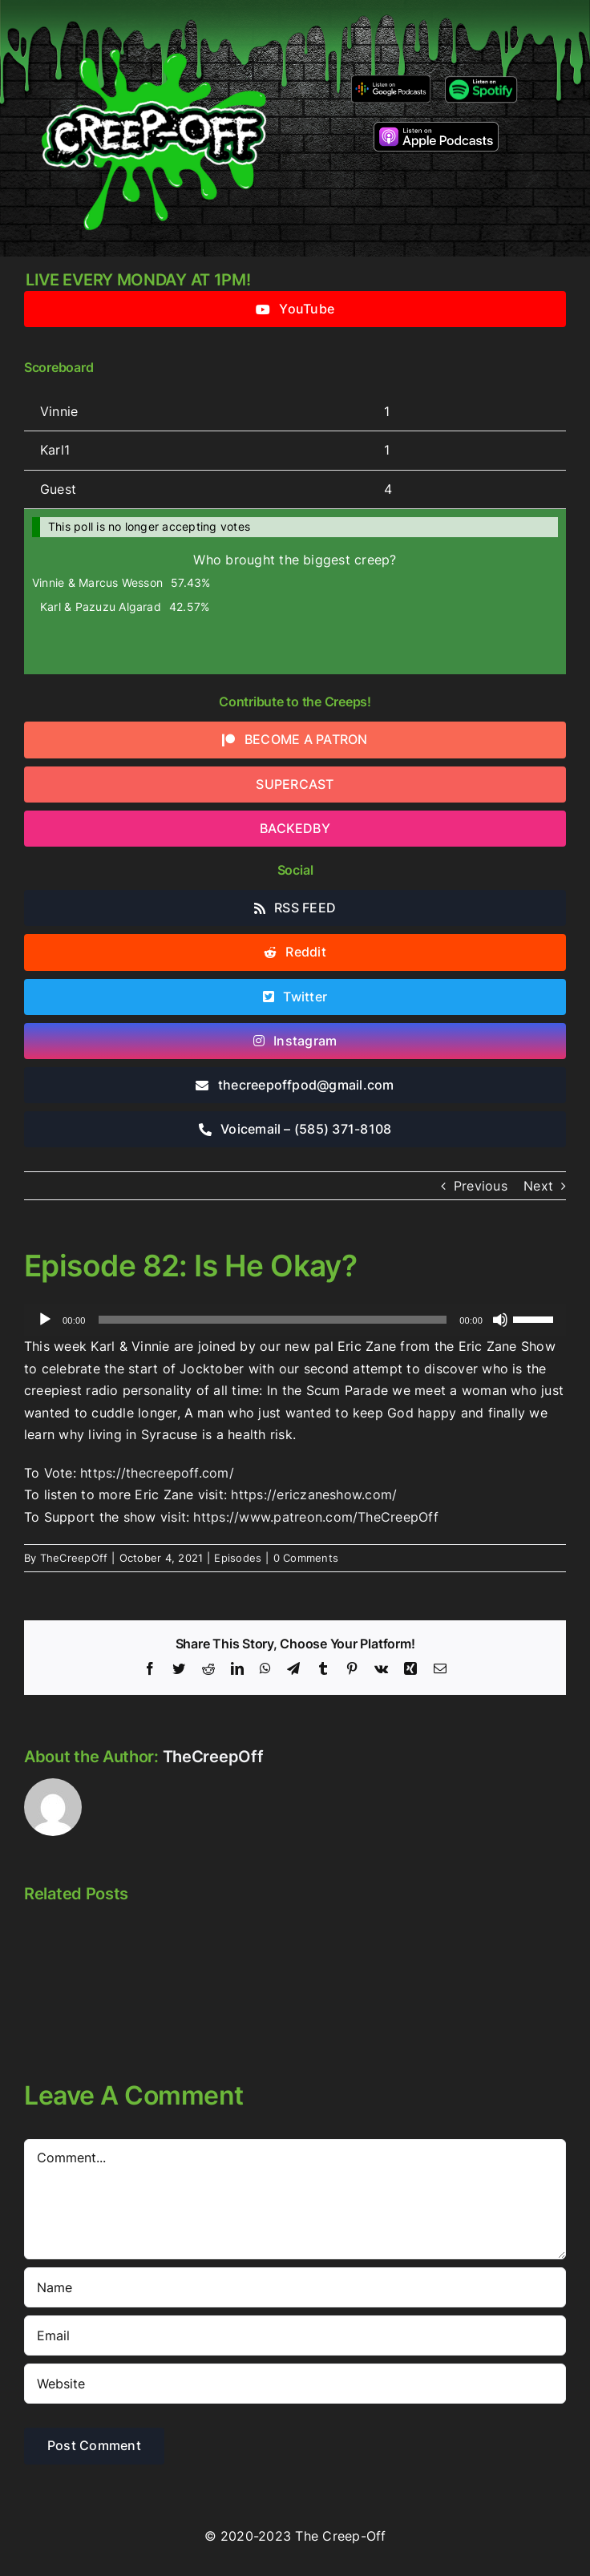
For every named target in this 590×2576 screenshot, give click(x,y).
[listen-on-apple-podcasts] (436, 128)
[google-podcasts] (391, 81)
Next (538, 1186)
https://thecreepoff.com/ (157, 1473)
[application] (295, 1320)
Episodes (237, 1557)
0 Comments (305, 1557)
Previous (480, 1186)
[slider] (273, 1320)
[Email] (295, 2335)
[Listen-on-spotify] (481, 79)
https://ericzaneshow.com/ (314, 1494)
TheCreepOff (74, 1557)
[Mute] (500, 1320)
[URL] (295, 2384)
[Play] (45, 1320)
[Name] (295, 2287)
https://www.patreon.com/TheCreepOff (315, 1517)
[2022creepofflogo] (154, 22)
